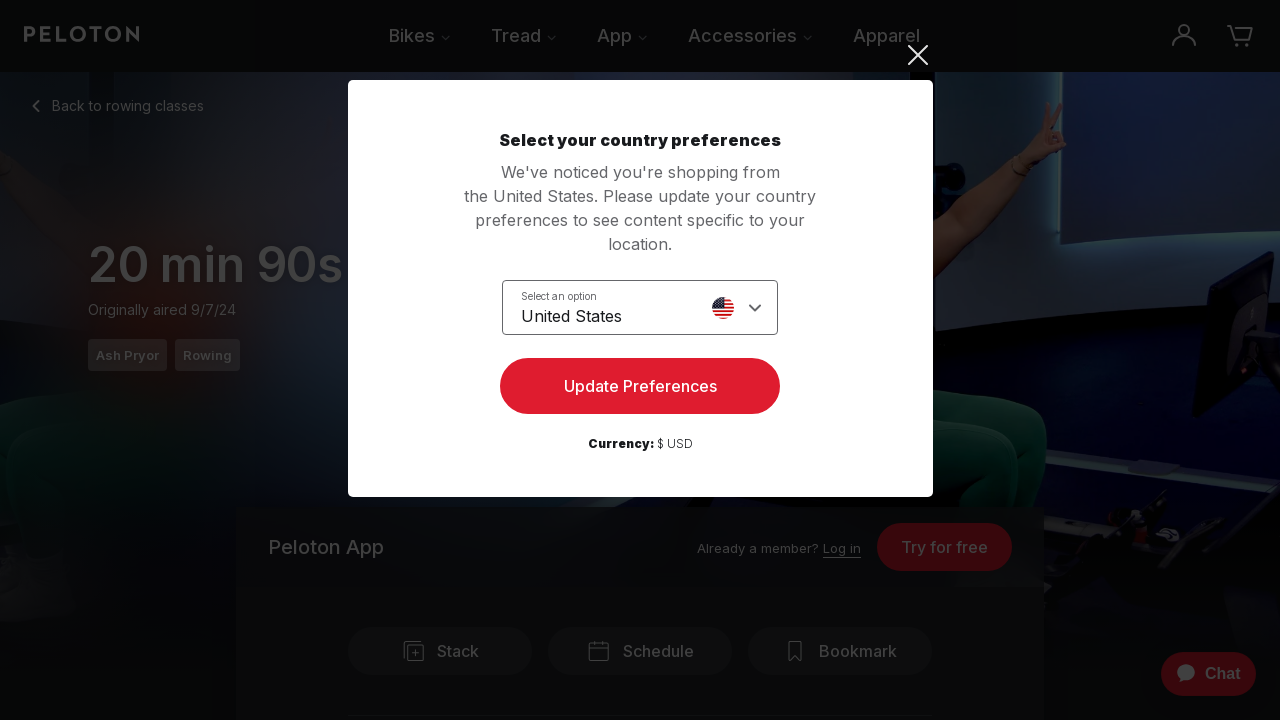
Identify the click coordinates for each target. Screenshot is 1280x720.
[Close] (640, 55)
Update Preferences (640, 386)
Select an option (559, 296)
